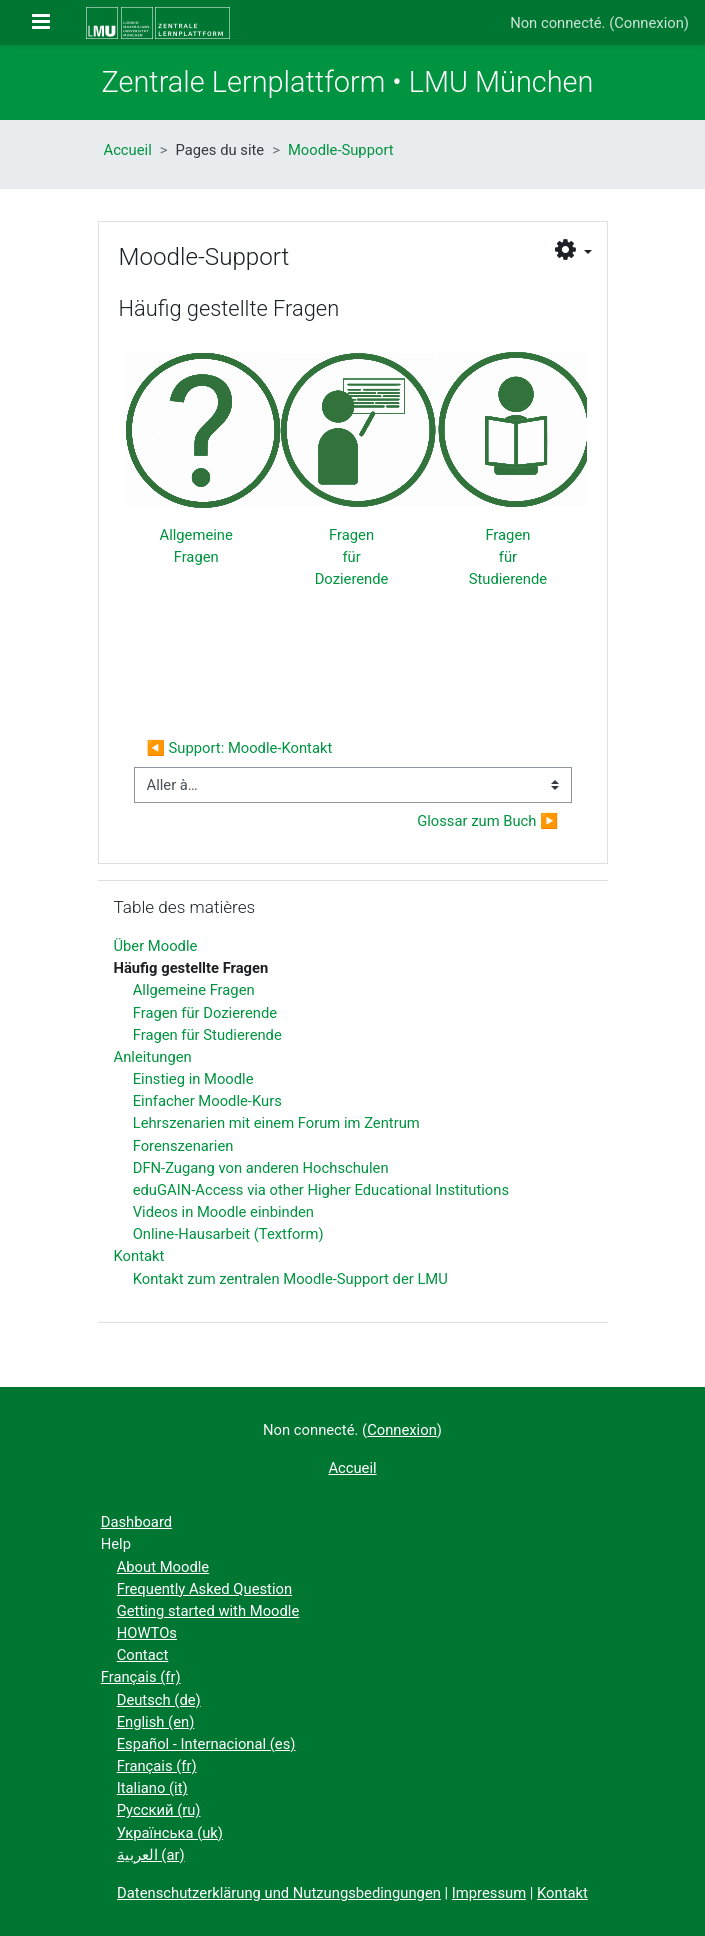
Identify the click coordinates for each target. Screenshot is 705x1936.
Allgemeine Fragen (194, 990)
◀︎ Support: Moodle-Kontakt (240, 748)
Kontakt (139, 1256)
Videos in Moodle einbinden (223, 1212)
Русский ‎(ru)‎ (159, 1810)
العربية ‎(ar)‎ (151, 1855)
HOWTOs (147, 1633)
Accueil (128, 150)
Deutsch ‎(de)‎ (159, 1700)
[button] (573, 250)
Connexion (649, 23)
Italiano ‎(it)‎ (152, 1788)
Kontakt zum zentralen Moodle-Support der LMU (290, 1279)
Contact (143, 1655)
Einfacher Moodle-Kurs (207, 1101)
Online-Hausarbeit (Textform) (228, 1234)
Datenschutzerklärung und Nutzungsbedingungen (279, 1893)
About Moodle (163, 1567)
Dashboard (136, 1522)
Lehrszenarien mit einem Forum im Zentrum (276, 1123)
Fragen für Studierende (508, 557)
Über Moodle (156, 946)
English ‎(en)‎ (156, 1722)
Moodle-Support (341, 150)
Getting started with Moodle (208, 1611)
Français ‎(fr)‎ (141, 1677)
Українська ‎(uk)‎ (170, 1833)
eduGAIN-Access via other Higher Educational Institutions (321, 1190)
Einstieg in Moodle (193, 1079)
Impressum (489, 1893)
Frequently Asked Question (204, 1589)
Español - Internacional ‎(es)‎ (206, 1744)
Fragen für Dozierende (352, 557)
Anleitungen (153, 1057)
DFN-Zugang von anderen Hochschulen (261, 1168)
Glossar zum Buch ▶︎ (487, 821)
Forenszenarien (183, 1146)
